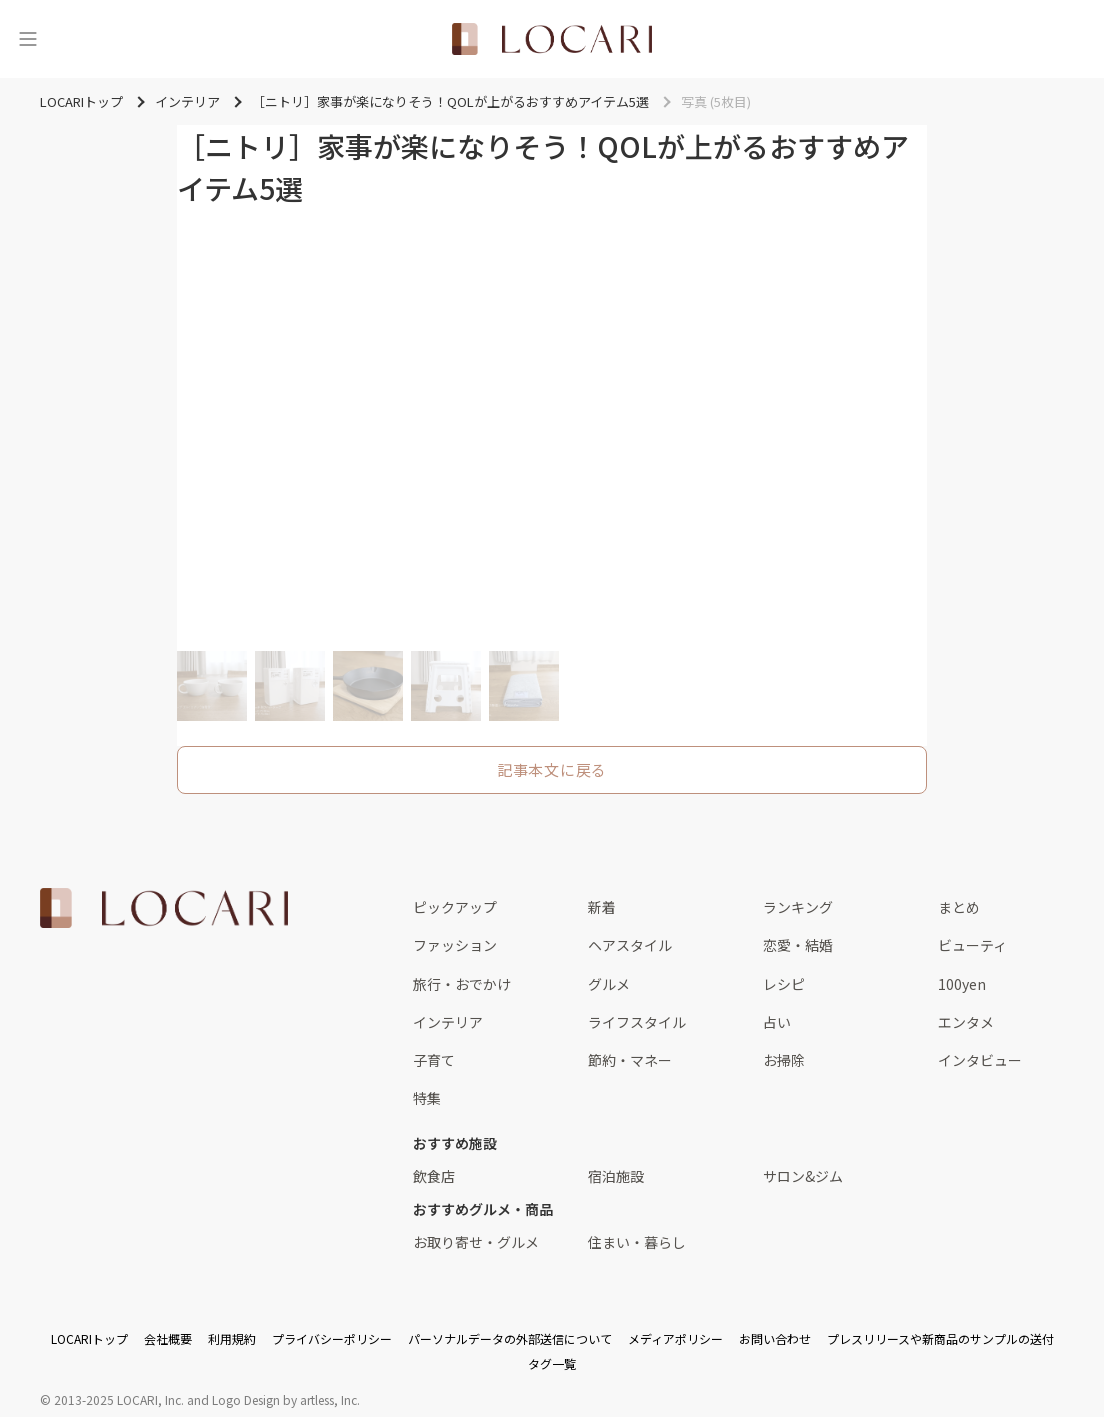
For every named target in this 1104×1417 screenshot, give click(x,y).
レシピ (784, 984)
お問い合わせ (775, 1338)
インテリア (448, 1022)
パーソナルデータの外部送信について (510, 1338)
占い (777, 1022)
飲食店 (434, 1176)
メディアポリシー (675, 1338)
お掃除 (784, 1060)
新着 (602, 907)
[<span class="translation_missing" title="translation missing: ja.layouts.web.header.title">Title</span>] (552, 39)
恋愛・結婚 (798, 945)
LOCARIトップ (89, 1338)
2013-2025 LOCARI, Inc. (119, 1399)
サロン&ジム (803, 1176)
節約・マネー (630, 1060)
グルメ (609, 984)
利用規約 (232, 1338)
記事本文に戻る (552, 769)
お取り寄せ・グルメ (476, 1242)
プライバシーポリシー (332, 1338)
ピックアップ (455, 907)
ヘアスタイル (630, 945)
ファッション (455, 945)
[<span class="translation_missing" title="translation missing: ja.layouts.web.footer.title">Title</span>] (164, 908)
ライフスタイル (637, 1022)
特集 (427, 1098)
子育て (434, 1060)
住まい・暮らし (637, 1242)
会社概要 (168, 1338)
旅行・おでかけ (462, 984)
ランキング (798, 907)
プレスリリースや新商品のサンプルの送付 (940, 1338)
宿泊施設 (616, 1176)
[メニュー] (28, 39)
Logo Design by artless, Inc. (286, 1399)
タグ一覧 (552, 1363)
